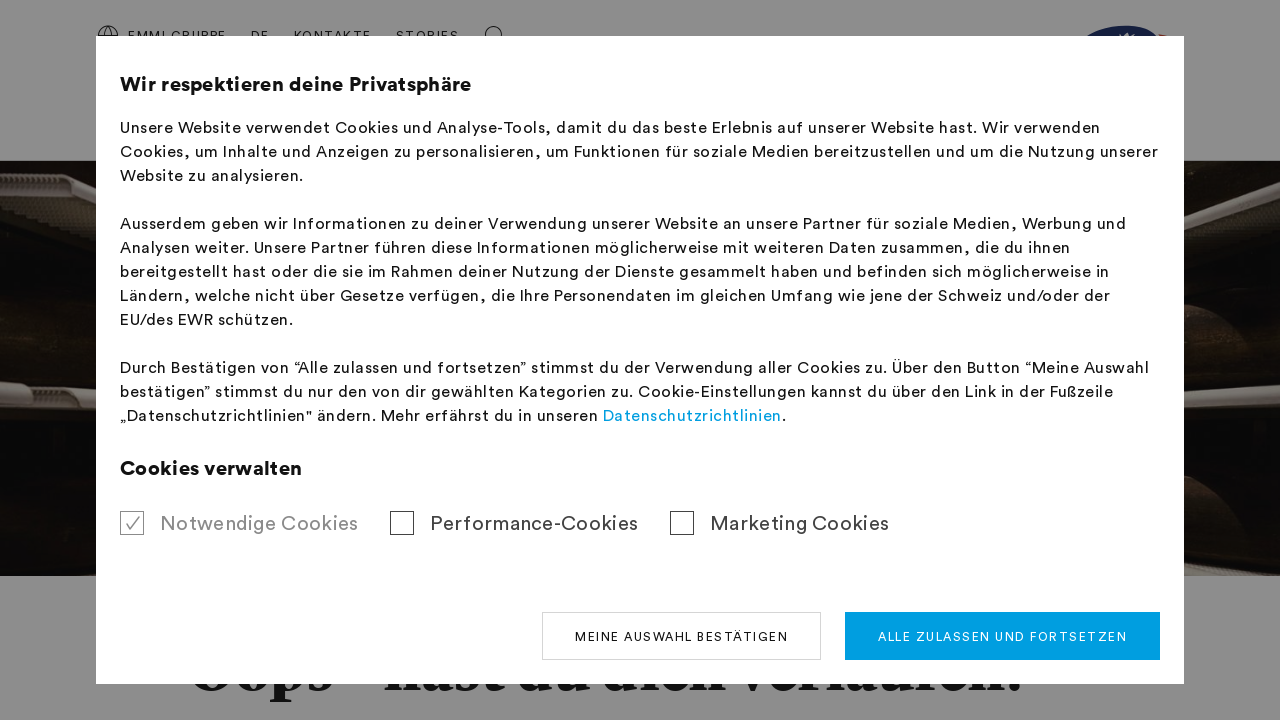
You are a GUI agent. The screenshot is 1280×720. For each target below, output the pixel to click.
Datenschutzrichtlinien (692, 416)
